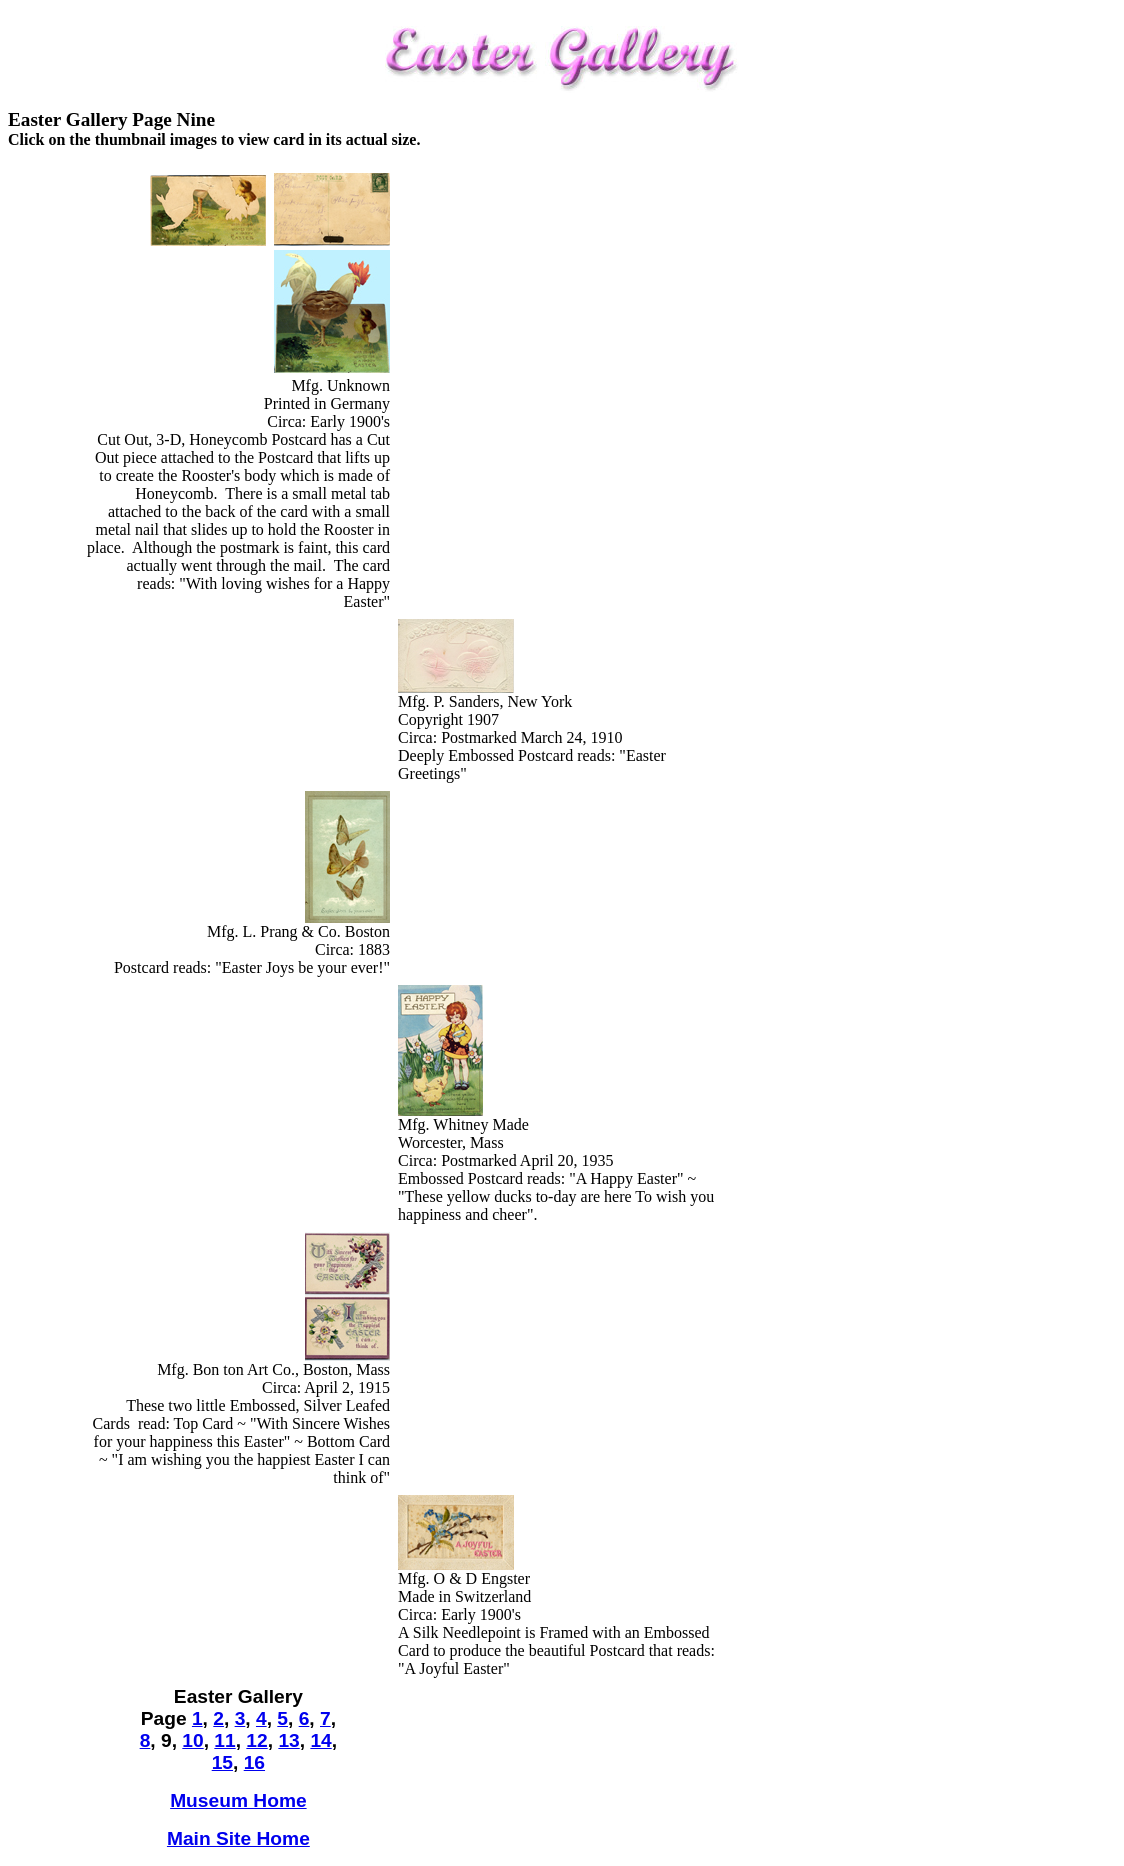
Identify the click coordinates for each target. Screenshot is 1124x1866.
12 (256, 1740)
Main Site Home (238, 1838)
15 (222, 1762)
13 (288, 1740)
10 (192, 1740)
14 (320, 1740)
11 (224, 1740)
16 (254, 1762)
